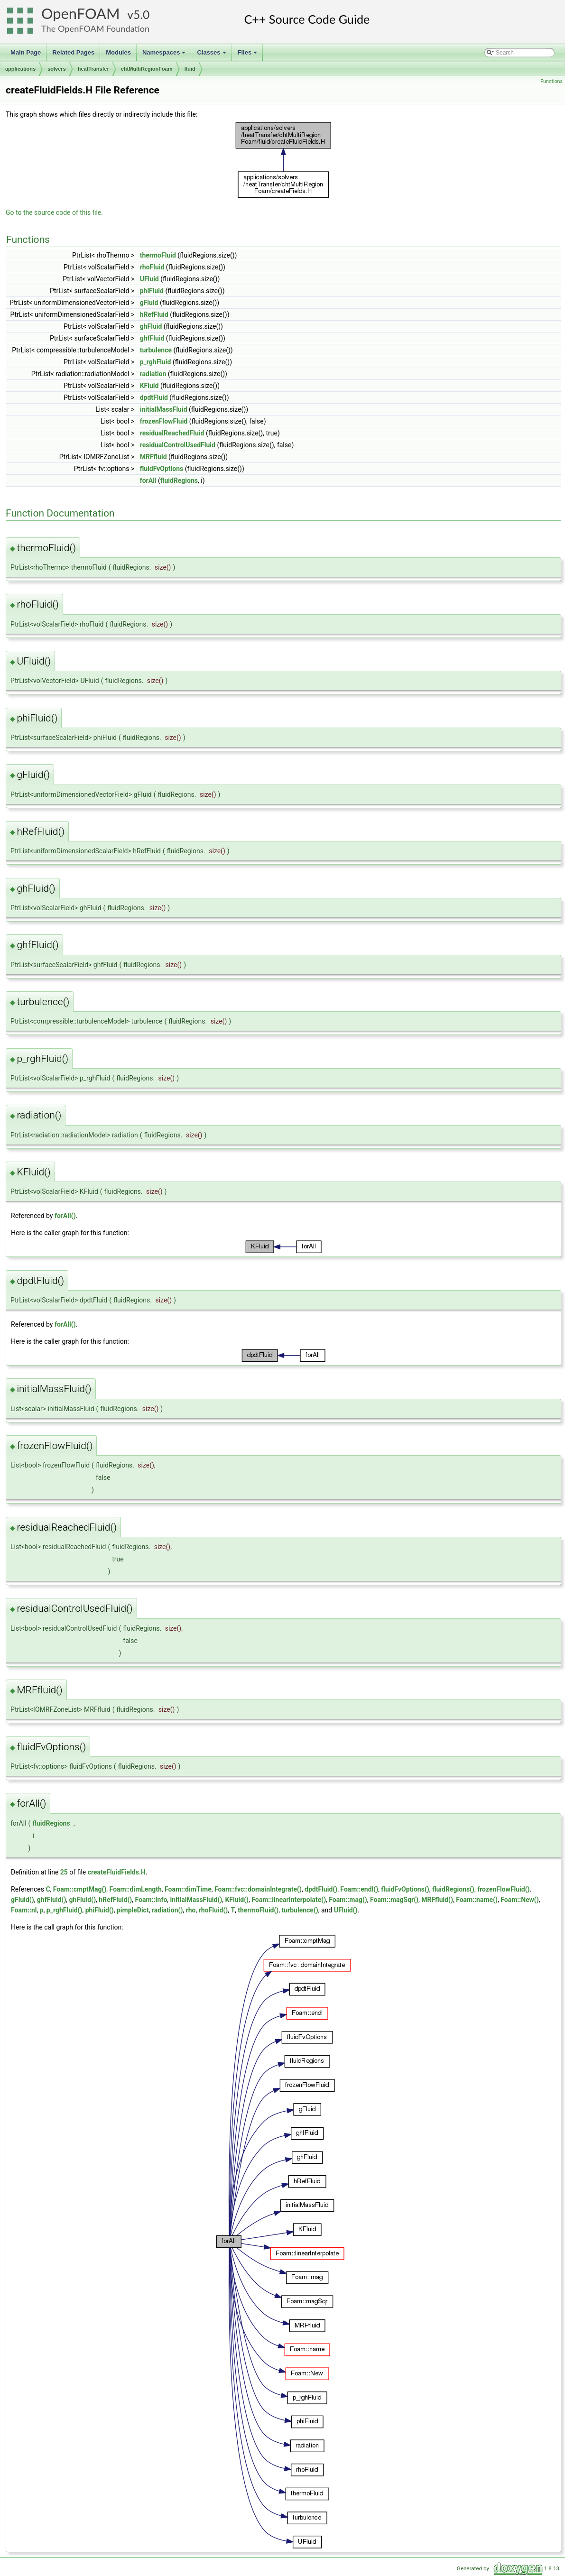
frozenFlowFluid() (503, 1889)
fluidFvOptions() (405, 1889)
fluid (190, 69)
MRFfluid (153, 457)
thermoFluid (158, 255)
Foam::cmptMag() (80, 1889)
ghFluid (151, 326)
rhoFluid (152, 267)
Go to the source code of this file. (54, 212)
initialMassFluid (163, 409)
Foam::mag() (348, 1899)
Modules (118, 52)
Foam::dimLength (136, 1889)
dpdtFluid (154, 397)
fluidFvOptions (162, 468)
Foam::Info (151, 1899)
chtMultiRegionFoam (147, 69)
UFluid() (346, 1910)
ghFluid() (82, 1899)
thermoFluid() (258, 1910)
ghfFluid (152, 338)
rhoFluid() (213, 1910)
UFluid (149, 279)
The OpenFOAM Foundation (95, 28)
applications (20, 69)
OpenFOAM (80, 13)
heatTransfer (93, 69)
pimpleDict (133, 1910)
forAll (148, 480)
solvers (56, 69)
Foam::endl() (359, 1889)
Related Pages (73, 52)
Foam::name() (477, 1899)
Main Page (25, 52)
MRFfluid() (437, 1899)
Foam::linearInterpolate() (288, 1899)
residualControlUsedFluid (177, 445)
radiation (153, 374)
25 (64, 1872)
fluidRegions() (453, 1889)
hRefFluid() (115, 1899)
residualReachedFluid (172, 433)
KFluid (149, 385)
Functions (551, 81)
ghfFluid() (51, 1899)
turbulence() (300, 1910)
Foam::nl (24, 1910)
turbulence (156, 350)
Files (248, 55)
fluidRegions (179, 480)
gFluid (149, 302)
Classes (212, 55)
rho (191, 1910)
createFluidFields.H (117, 1872)
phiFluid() (99, 1910)
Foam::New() (519, 1899)
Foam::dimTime (188, 1889)
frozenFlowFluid (164, 421)
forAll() (65, 1215)
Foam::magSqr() (394, 1899)
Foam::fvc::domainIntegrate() (258, 1889)
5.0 (141, 14)
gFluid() (22, 1899)
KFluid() (237, 1899)
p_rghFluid (155, 362)
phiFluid (152, 291)
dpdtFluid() (321, 1889)
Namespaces (164, 55)
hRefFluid (154, 314)
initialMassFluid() (196, 1899)
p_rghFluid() (64, 1910)
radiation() (167, 1910)
